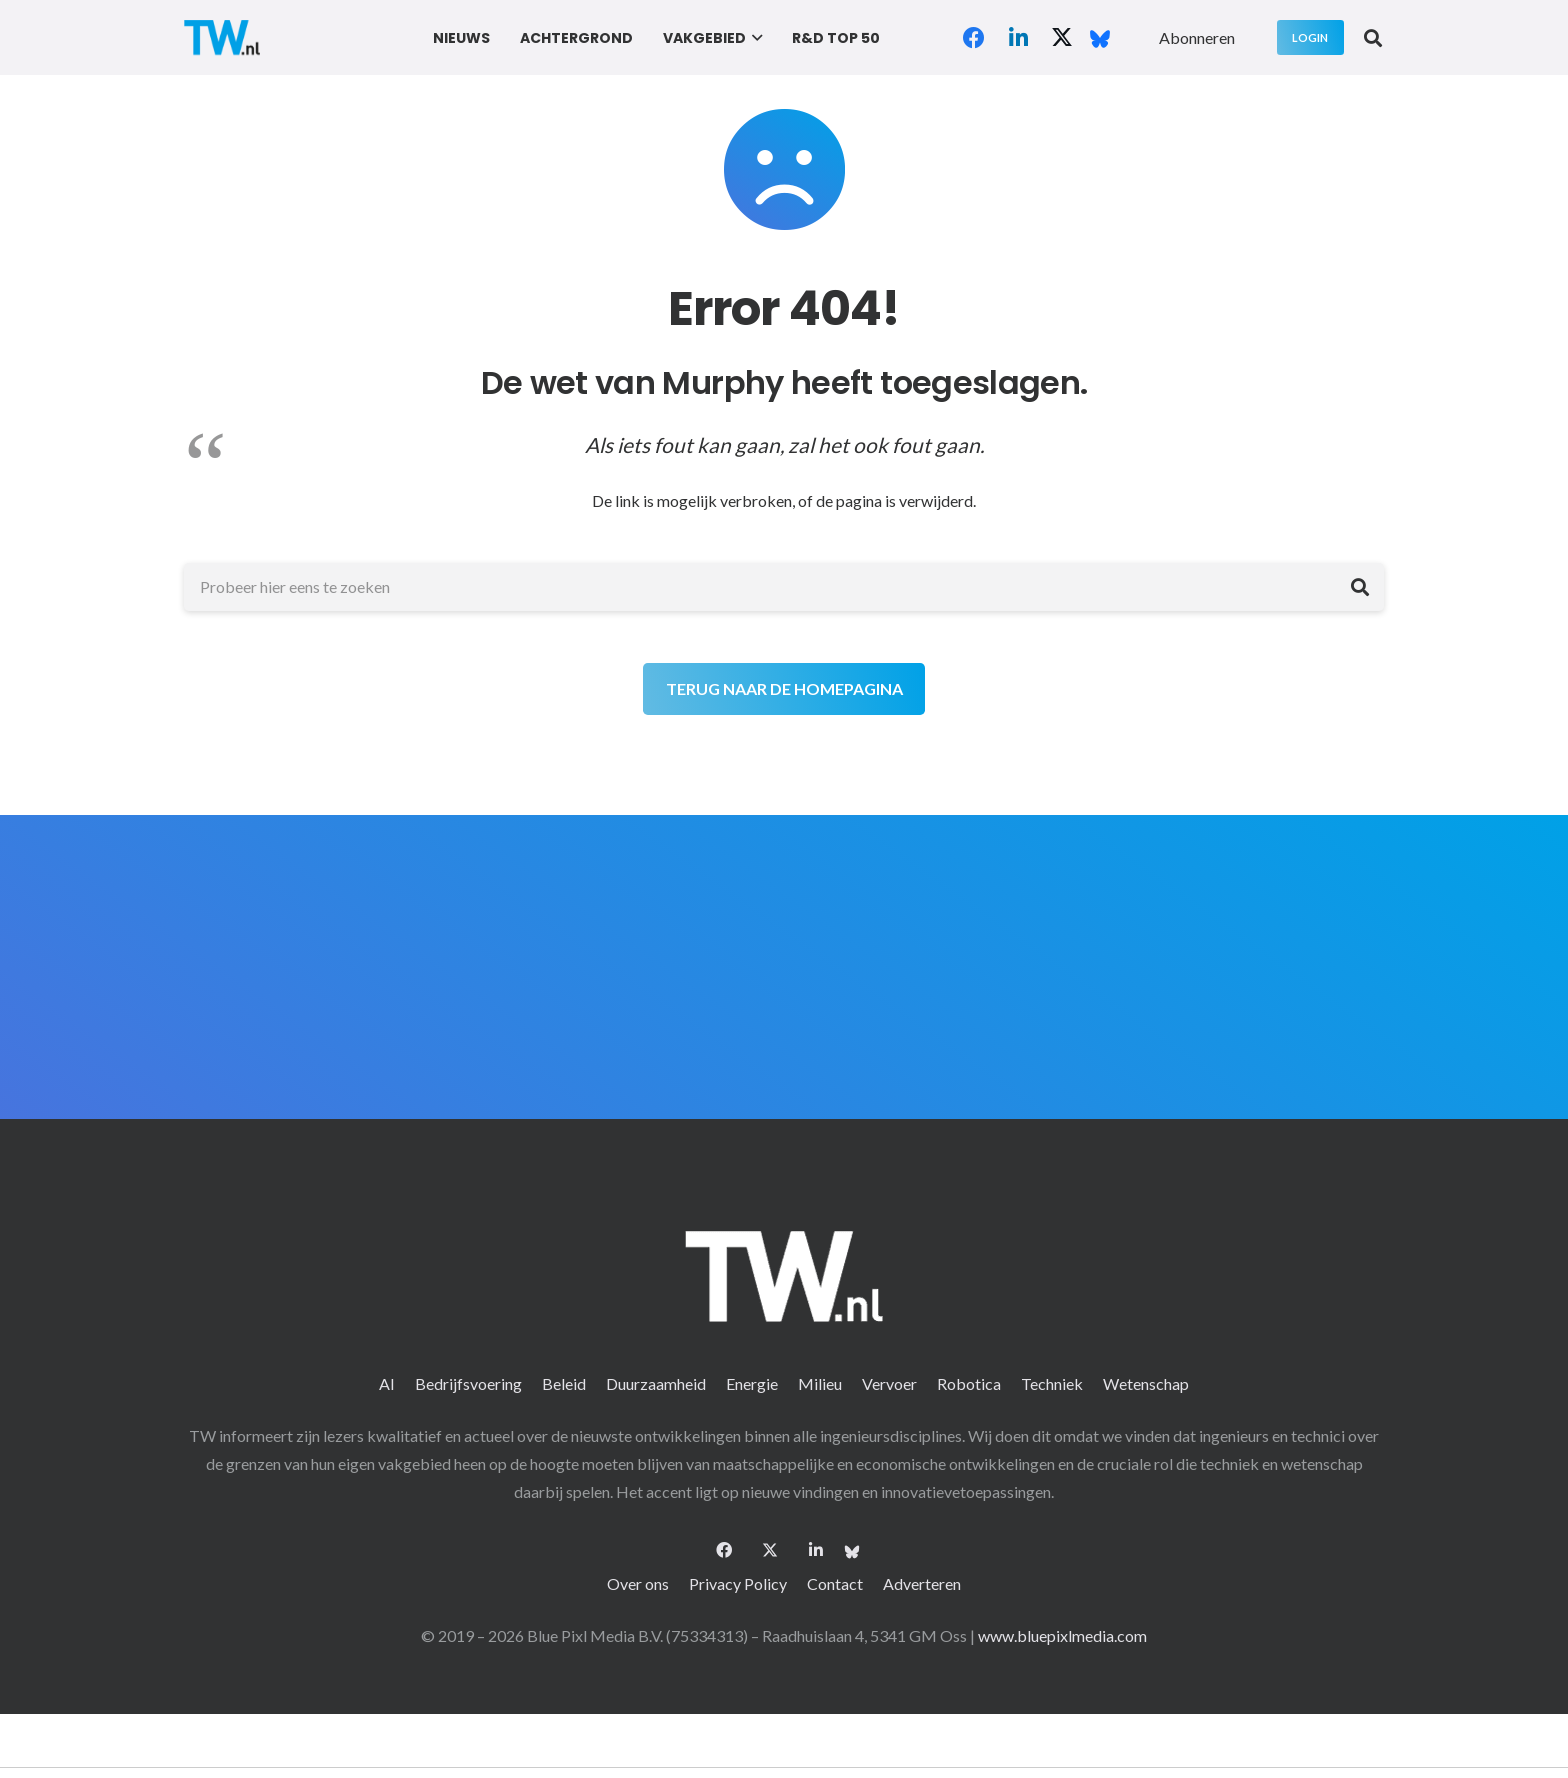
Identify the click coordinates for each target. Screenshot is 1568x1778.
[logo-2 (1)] (222, 37)
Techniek (1052, 1383)
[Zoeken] (1360, 587)
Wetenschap (1146, 1383)
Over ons (638, 1583)
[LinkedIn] (1018, 38)
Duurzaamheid (656, 1383)
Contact (835, 1583)
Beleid (564, 1383)
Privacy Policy (738, 1583)
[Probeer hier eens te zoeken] (784, 587)
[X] (1062, 38)
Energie (752, 1383)
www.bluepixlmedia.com (1062, 1635)
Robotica (969, 1383)
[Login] (1310, 37)
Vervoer (889, 1383)
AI (387, 1383)
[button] (754, 38)
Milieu (820, 1383)
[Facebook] (974, 38)
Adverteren (922, 1583)
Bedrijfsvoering (468, 1383)
